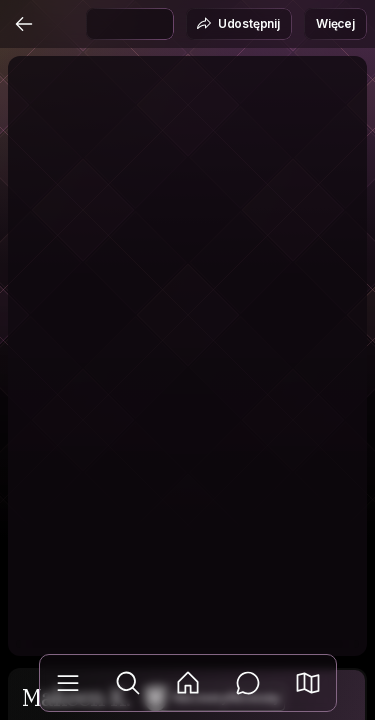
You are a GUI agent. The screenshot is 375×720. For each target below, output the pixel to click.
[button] (308, 683)
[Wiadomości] (248, 683)
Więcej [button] (335, 23)
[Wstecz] (24, 24)
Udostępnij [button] (238, 24)
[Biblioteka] (68, 683)
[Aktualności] (188, 683)
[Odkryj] (128, 683)
